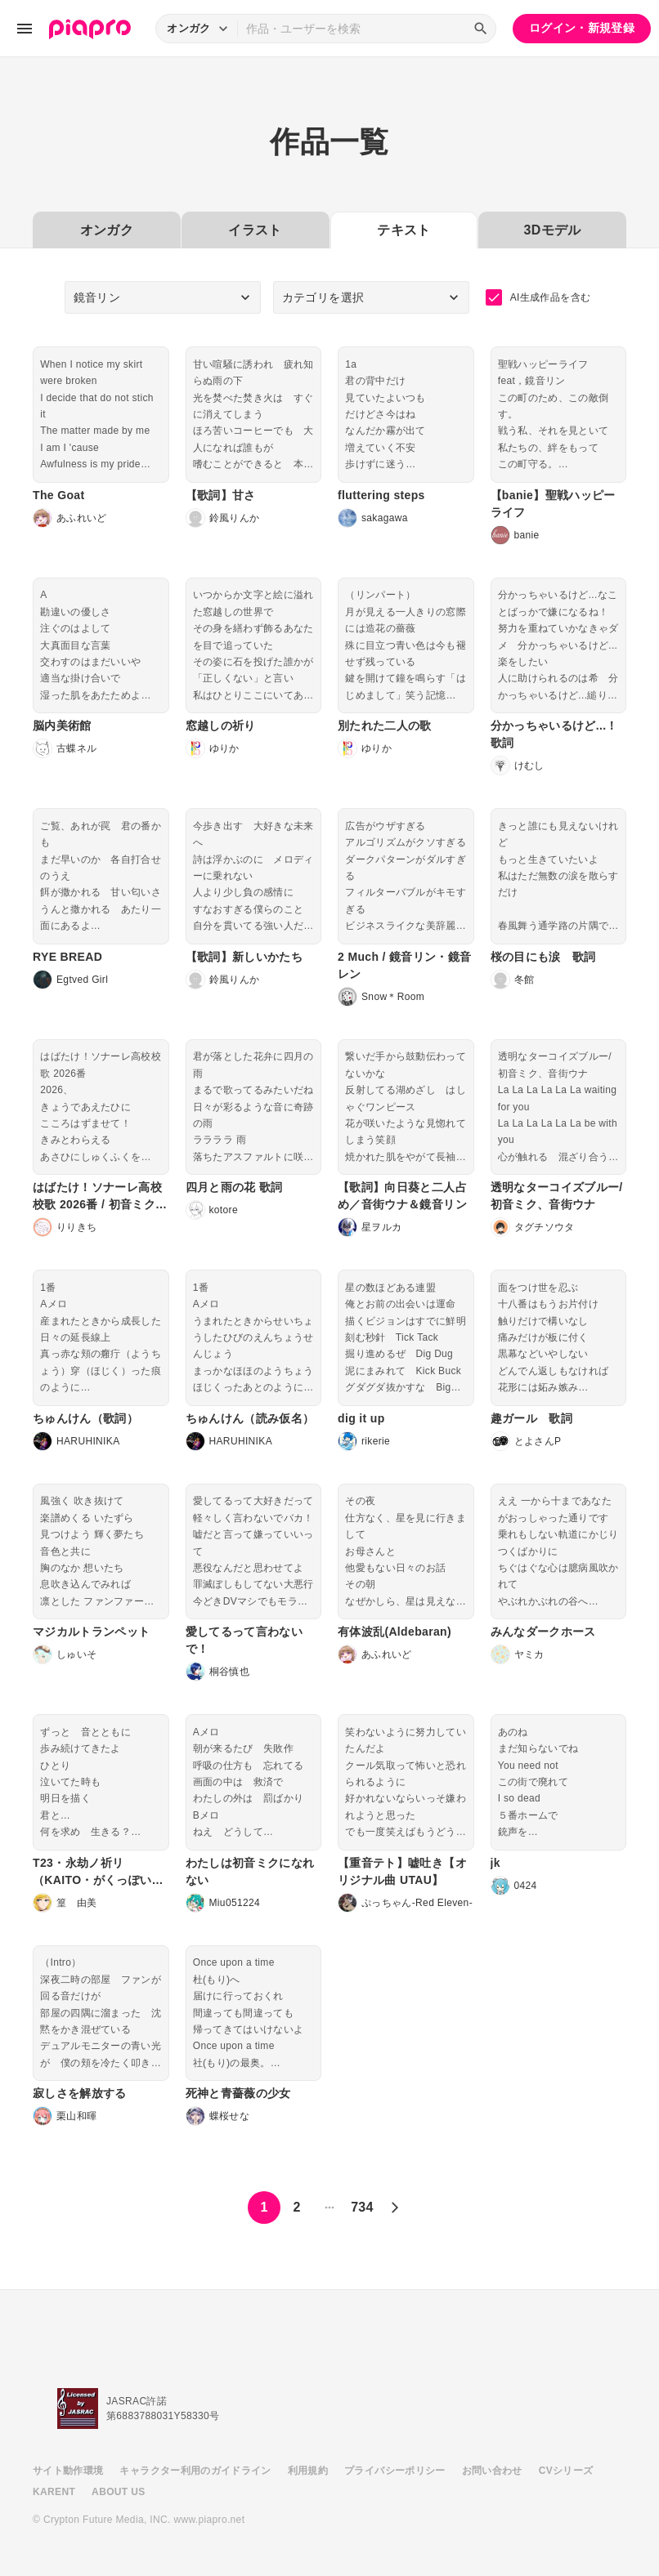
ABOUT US (118, 2492)
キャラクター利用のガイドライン (195, 2470)
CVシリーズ (566, 2470)
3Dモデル (552, 230)
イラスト (254, 230)
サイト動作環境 (68, 2470)
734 (362, 2207)
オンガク (106, 230)
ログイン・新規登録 (581, 27)
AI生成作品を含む (538, 297)
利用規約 (308, 2470)
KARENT (54, 2492)
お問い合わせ (492, 2470)
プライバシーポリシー (395, 2470)
